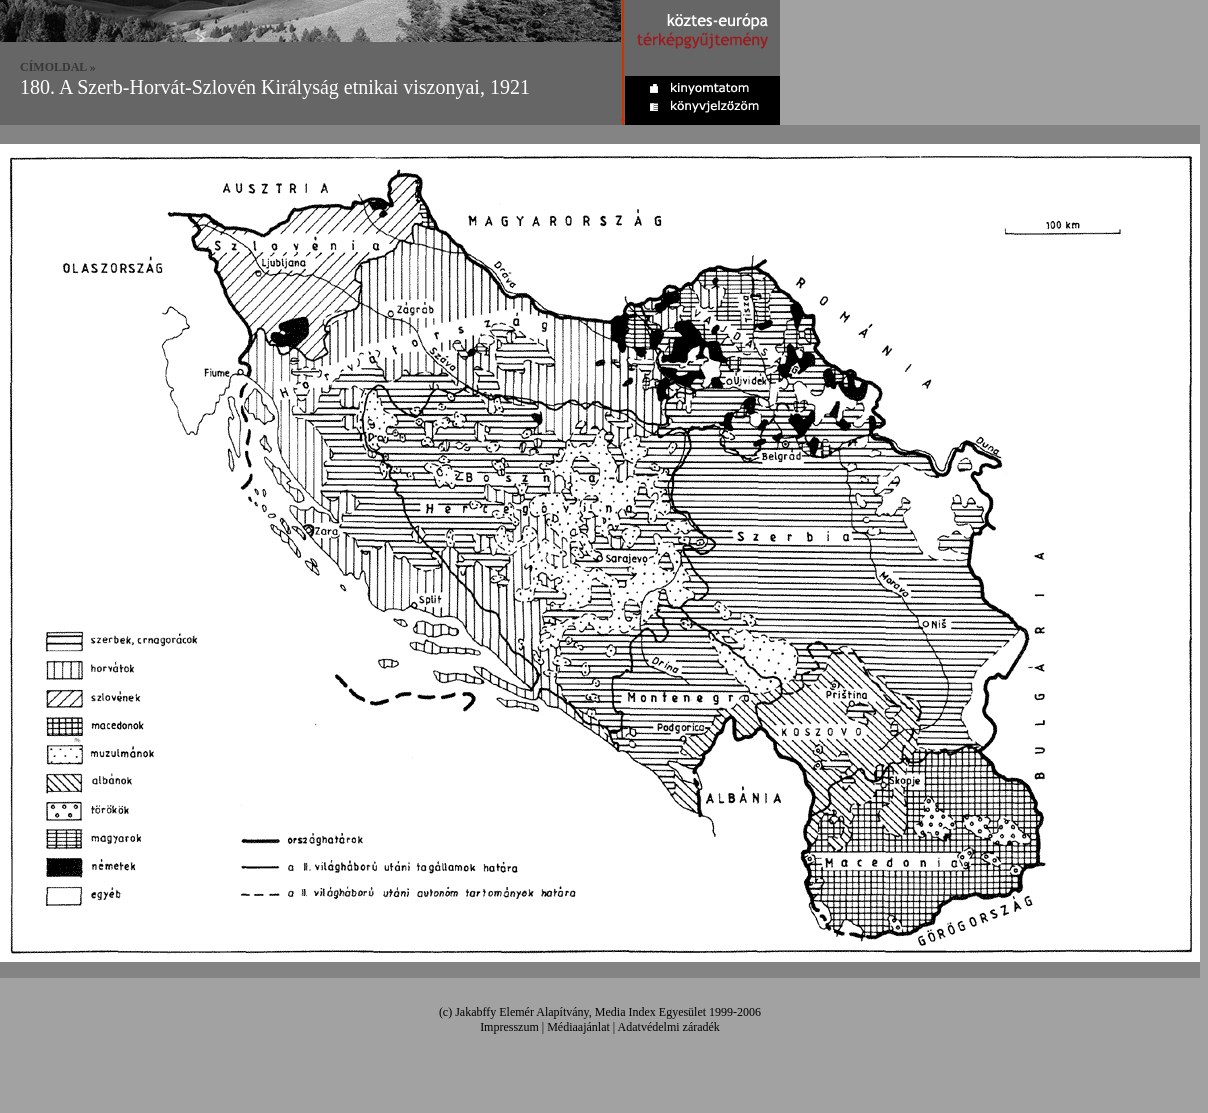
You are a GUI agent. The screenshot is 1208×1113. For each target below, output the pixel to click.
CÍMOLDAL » (58, 67)
